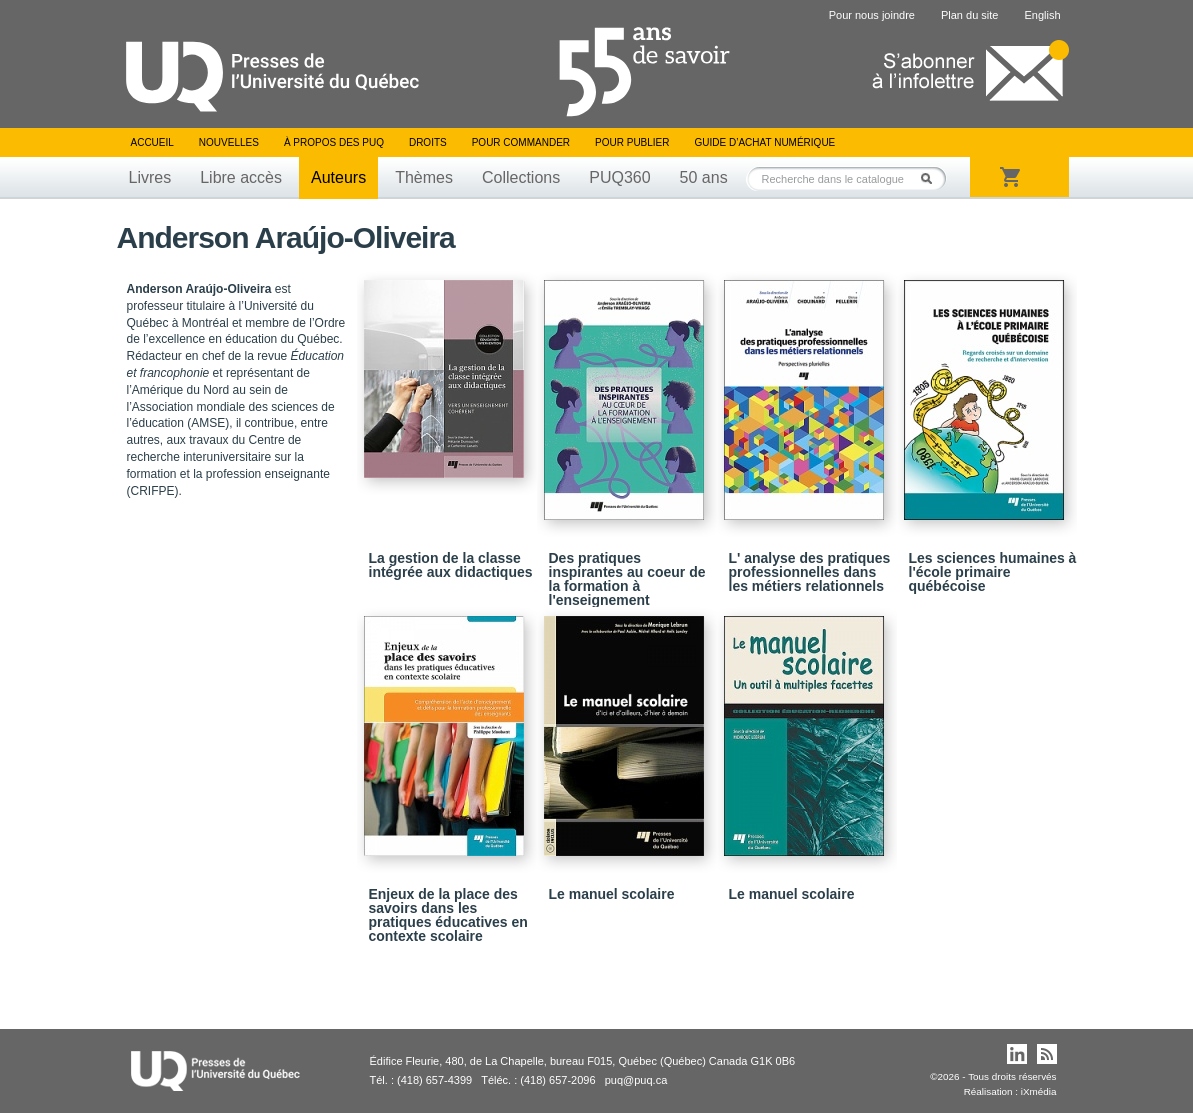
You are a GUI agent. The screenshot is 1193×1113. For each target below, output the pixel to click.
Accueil (152, 142)
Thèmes (424, 177)
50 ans (704, 177)
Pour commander (521, 142)
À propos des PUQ (334, 142)
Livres (150, 177)
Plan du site (969, 15)
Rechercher (932, 178)
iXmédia (1039, 1091)
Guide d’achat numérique (765, 142)
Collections (521, 177)
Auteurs (338, 177)
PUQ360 (619, 177)
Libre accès (241, 177)
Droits (428, 142)
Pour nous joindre (872, 15)
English (1042, 15)
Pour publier (632, 142)
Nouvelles (229, 142)
